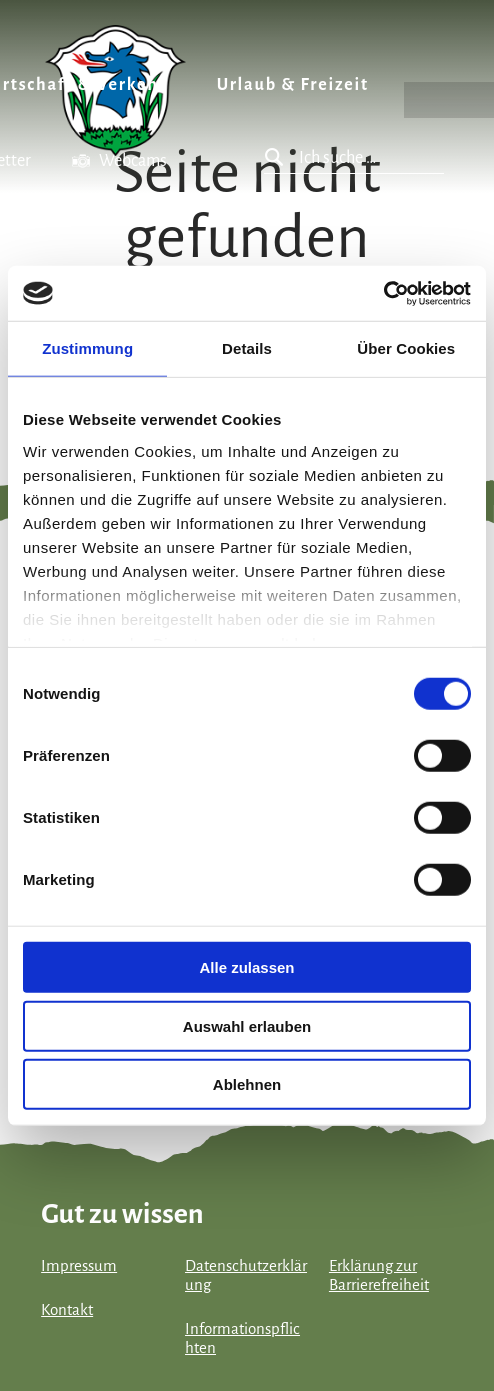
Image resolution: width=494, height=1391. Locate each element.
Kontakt (67, 1310)
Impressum (79, 1266)
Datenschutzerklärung (246, 1275)
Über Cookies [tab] (406, 348)
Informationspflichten (242, 1338)
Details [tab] (247, 348)
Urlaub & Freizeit (293, 85)
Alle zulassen (246, 967)
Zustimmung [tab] (87, 348)
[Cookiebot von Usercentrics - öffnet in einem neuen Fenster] (383, 293)
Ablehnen (247, 1084)
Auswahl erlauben (247, 1025)
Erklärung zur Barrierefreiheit (379, 1275)
